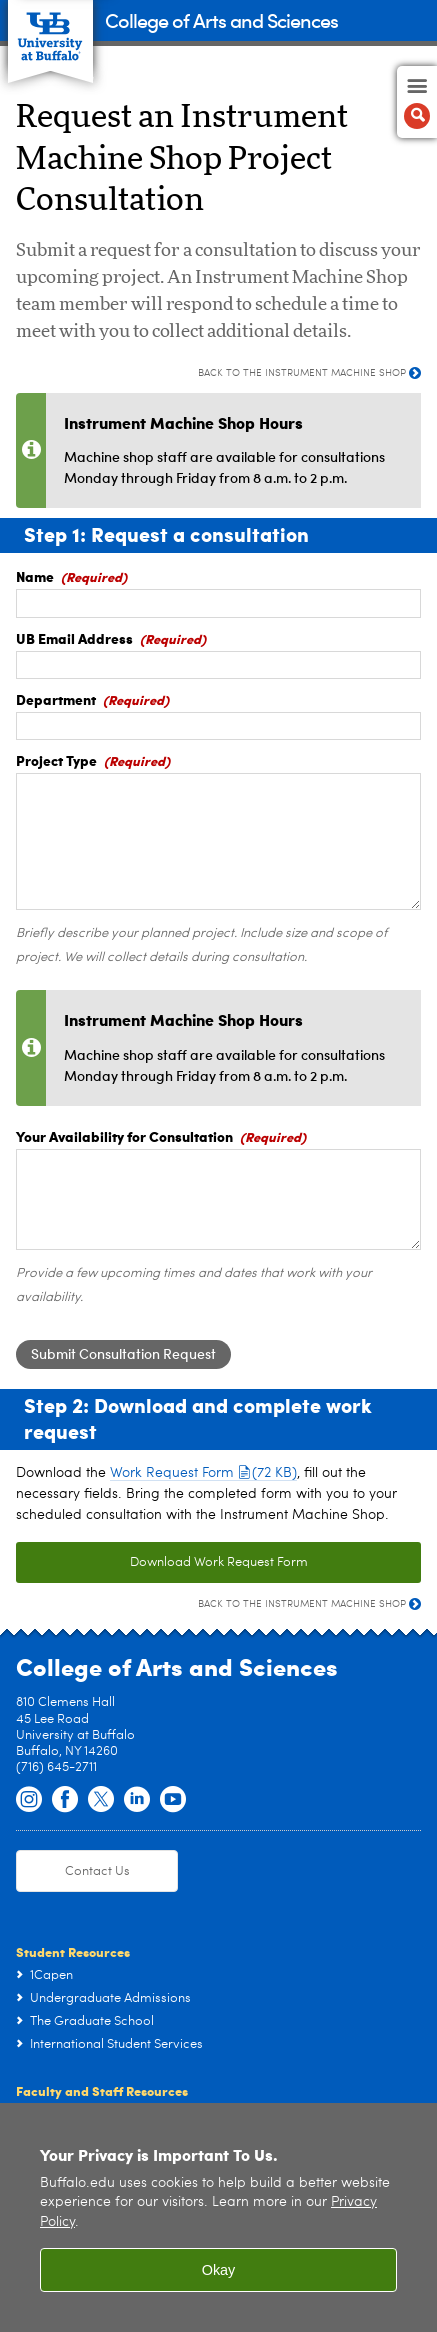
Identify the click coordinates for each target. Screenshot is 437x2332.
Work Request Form (203, 1473)
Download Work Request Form (219, 1562)
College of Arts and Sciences (221, 19)
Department (56, 699)
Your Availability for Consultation (124, 1136)
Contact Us (97, 1871)
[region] (218, 2217)
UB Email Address (74, 638)
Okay (219, 2270)
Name (35, 576)
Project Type (56, 760)
